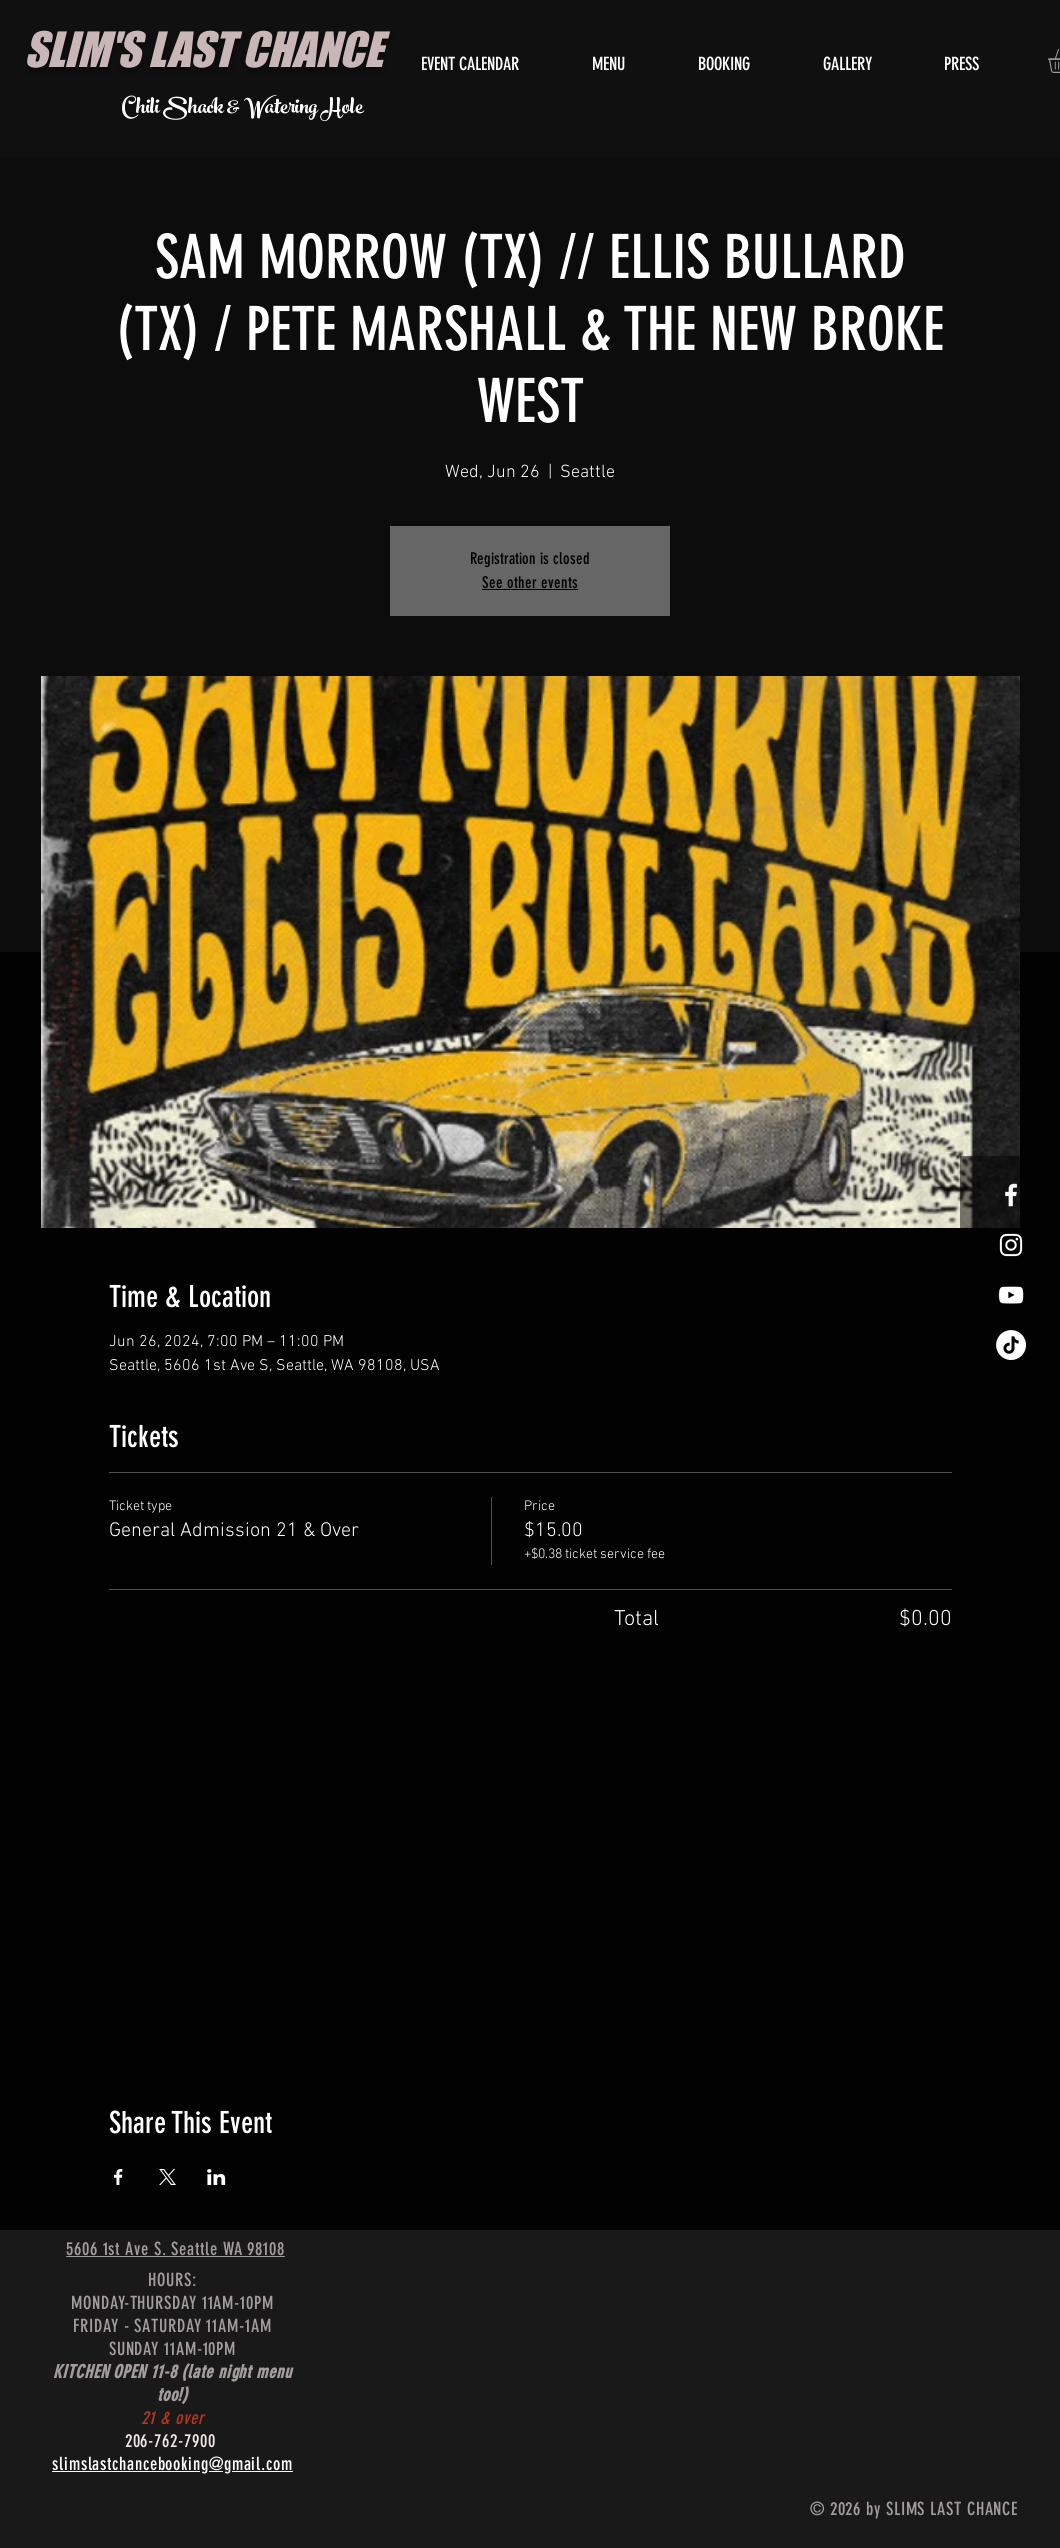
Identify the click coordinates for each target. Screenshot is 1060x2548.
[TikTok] (1011, 1345)
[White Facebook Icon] (1011, 1195)
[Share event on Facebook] (118, 2177)
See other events (530, 582)
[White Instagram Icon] (1011, 1245)
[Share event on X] (167, 2177)
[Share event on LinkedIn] (216, 2177)
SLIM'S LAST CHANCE (203, 49)
